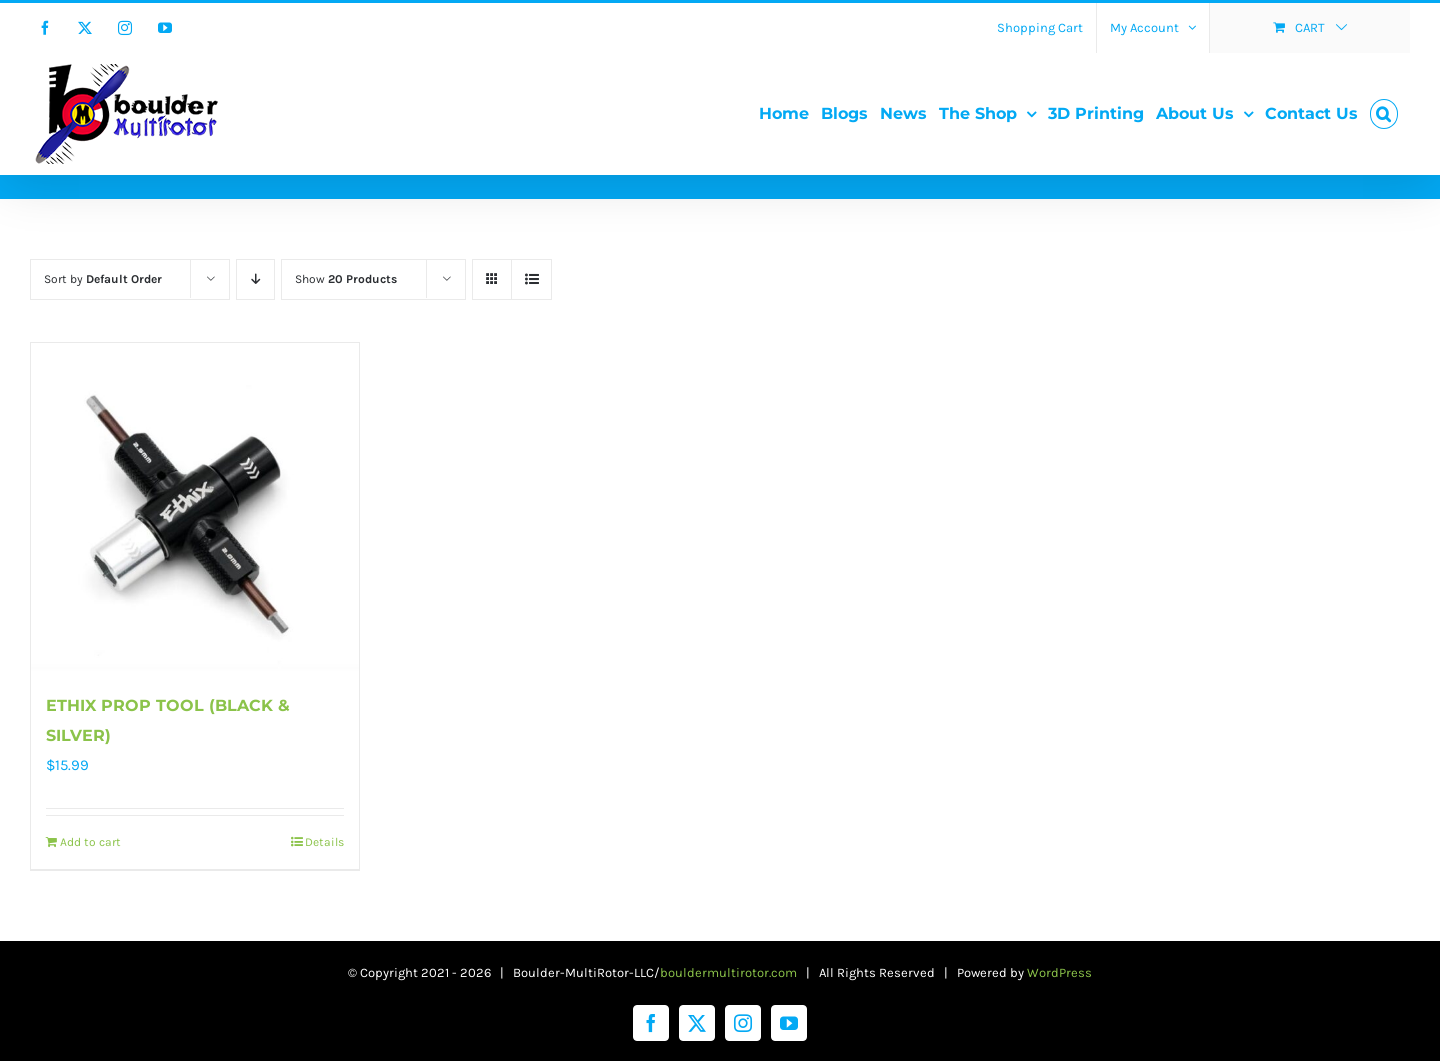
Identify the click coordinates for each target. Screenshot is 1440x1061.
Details (324, 842)
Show (346, 279)
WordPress (1059, 972)
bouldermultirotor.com (728, 972)
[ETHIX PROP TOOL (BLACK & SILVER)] (195, 507)
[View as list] (531, 279)
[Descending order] (255, 279)
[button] (1384, 114)
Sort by (103, 279)
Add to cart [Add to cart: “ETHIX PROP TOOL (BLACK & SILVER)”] (90, 842)
